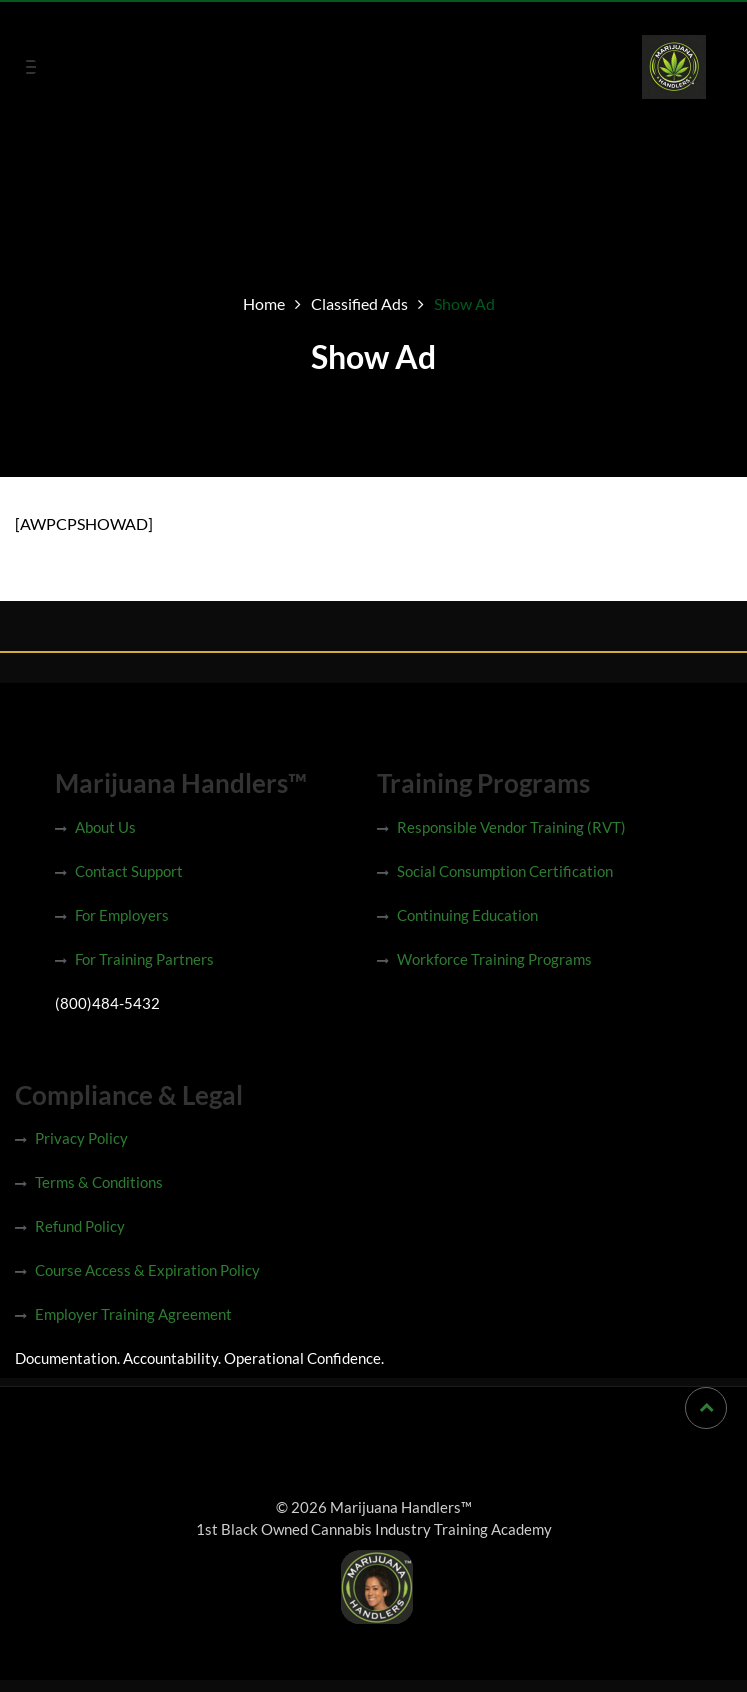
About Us (105, 827)
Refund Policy (80, 1226)
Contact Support (129, 871)
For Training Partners (144, 959)
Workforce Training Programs (494, 959)
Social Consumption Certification (505, 871)
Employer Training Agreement (133, 1314)
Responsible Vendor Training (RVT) (511, 827)
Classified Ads (359, 303)
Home (264, 303)
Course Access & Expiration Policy (147, 1270)
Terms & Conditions (99, 1182)
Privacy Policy (81, 1138)
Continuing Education (467, 915)
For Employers (122, 915)
